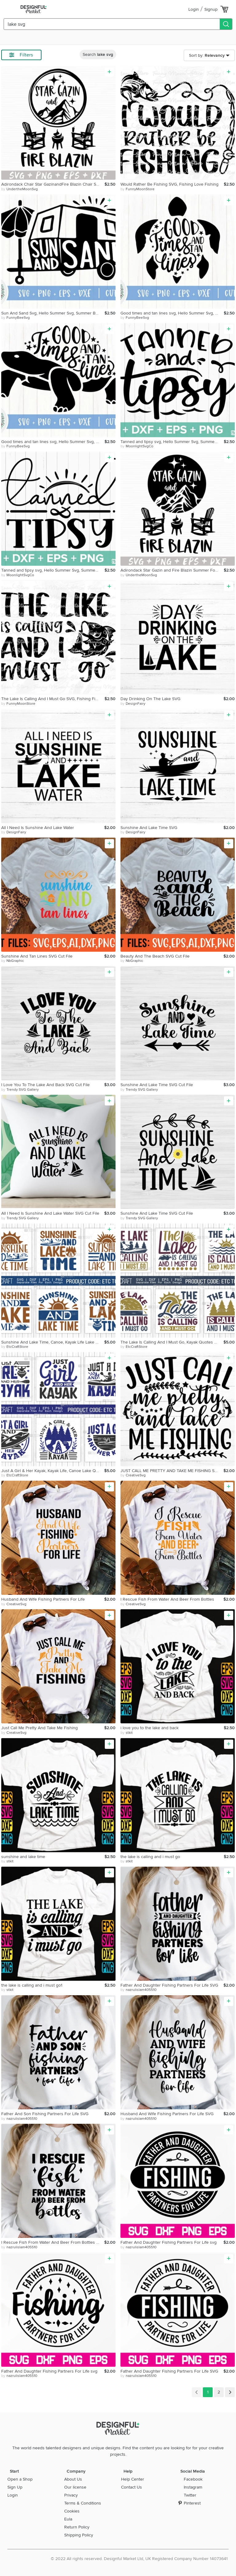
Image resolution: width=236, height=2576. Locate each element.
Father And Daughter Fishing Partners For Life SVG (169, 1985)
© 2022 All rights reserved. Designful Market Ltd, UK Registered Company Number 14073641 (139, 2558)
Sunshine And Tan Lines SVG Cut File (37, 956)
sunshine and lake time (23, 1856)
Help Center (132, 2479)
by (19, 189)
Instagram (193, 2487)
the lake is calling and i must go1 (31, 1985)
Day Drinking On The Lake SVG (150, 698)
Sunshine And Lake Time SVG (148, 827)
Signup (211, 9)
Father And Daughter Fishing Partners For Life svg (168, 2242)
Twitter (190, 2495)
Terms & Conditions (82, 2503)
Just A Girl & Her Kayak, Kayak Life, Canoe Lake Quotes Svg (52, 1470)
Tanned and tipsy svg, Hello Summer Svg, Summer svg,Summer (172, 441)
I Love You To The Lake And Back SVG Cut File (45, 1084)
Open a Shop (20, 2479)
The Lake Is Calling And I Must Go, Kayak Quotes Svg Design (171, 1342)
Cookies (72, 2511)
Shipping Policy (78, 2535)
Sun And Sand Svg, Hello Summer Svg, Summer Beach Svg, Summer (52, 313)
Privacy (71, 2495)
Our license (75, 2487)
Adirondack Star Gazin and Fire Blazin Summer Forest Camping (172, 570)
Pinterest (192, 2503)
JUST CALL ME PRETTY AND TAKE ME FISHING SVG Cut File (171, 1470)
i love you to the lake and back (149, 1727)
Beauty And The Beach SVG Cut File (155, 956)
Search (98, 54)
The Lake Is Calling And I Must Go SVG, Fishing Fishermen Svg (52, 698)
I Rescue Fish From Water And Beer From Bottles (167, 1599)
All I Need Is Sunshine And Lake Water (37, 827)
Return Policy (76, 2527)
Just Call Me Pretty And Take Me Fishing (39, 1727)
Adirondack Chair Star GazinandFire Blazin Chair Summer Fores (52, 184)
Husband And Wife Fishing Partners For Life (43, 1599)
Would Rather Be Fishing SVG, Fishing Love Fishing (169, 184)
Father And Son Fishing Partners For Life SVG (44, 2113)
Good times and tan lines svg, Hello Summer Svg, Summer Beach (172, 313)
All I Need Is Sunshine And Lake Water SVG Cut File (50, 1213)
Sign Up (14, 2487)
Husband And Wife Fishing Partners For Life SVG (167, 2113)
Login (193, 9)
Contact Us (131, 2487)
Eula (68, 2519)
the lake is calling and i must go (150, 1856)
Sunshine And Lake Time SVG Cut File (156, 1084)
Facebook (193, 2479)
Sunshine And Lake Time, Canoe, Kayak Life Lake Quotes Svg (52, 1342)
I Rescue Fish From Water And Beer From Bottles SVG (52, 2242)
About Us (73, 2479)
